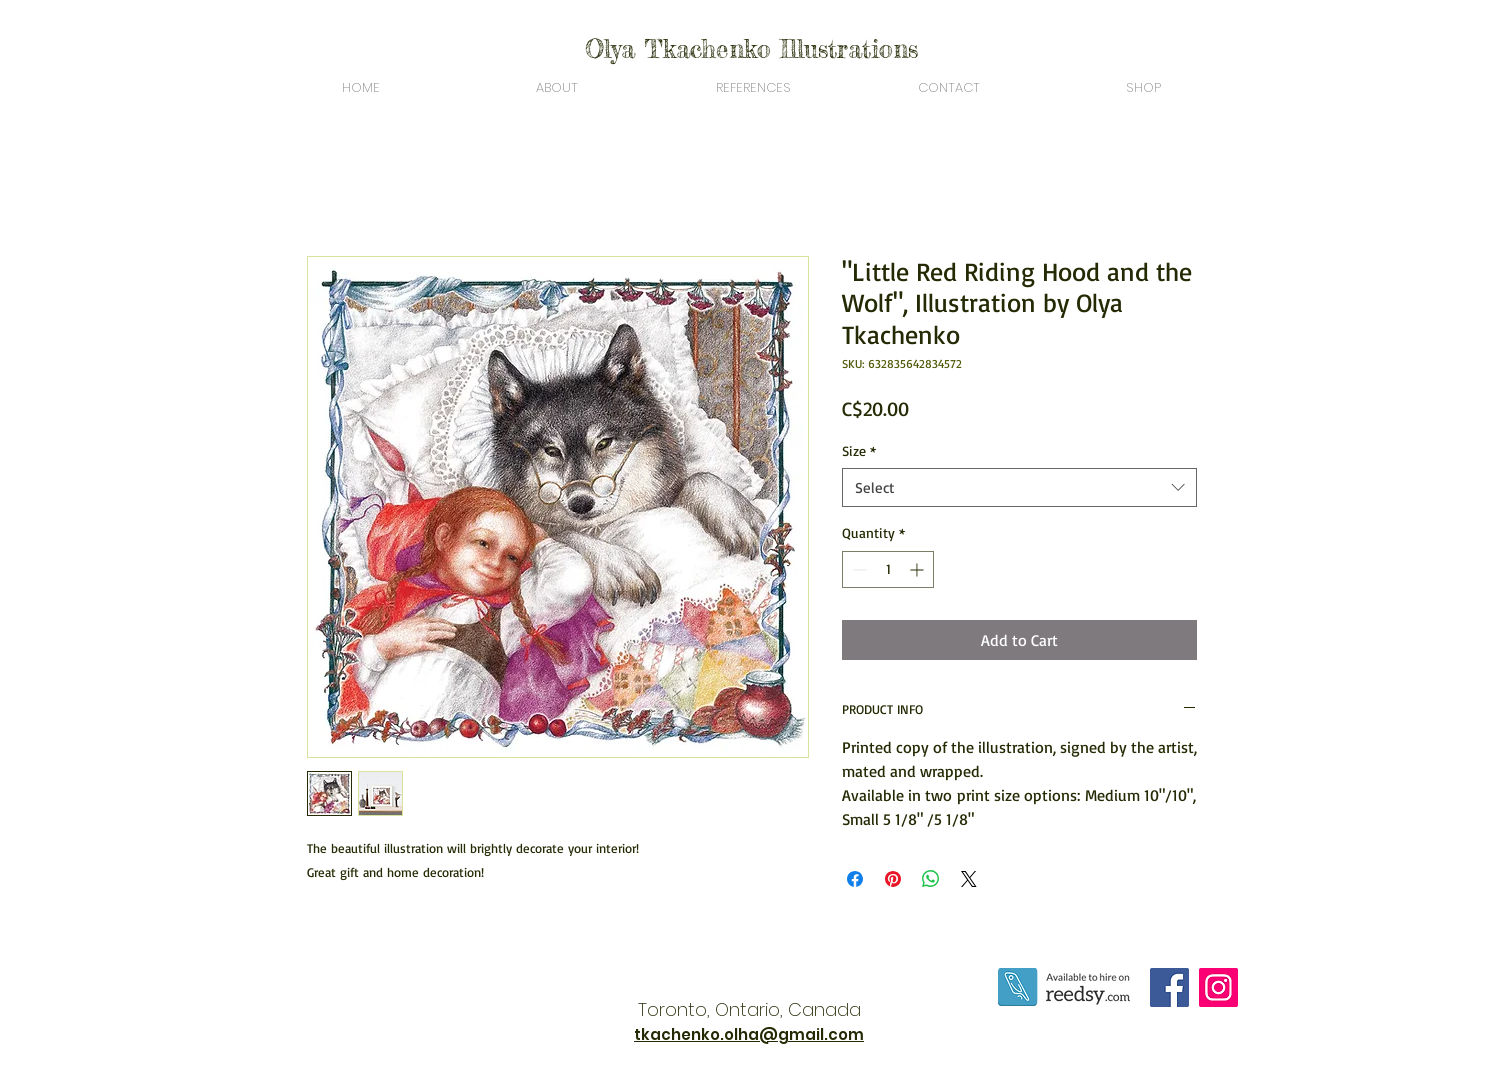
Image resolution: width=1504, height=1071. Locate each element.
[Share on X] (969, 879)
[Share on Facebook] (855, 879)
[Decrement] (857, 569)
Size (859, 450)
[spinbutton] (888, 569)
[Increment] (918, 569)
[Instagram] (1218, 987)
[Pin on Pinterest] (893, 879)
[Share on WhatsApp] (931, 879)
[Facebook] (1169, 987)
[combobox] (1019, 487)
